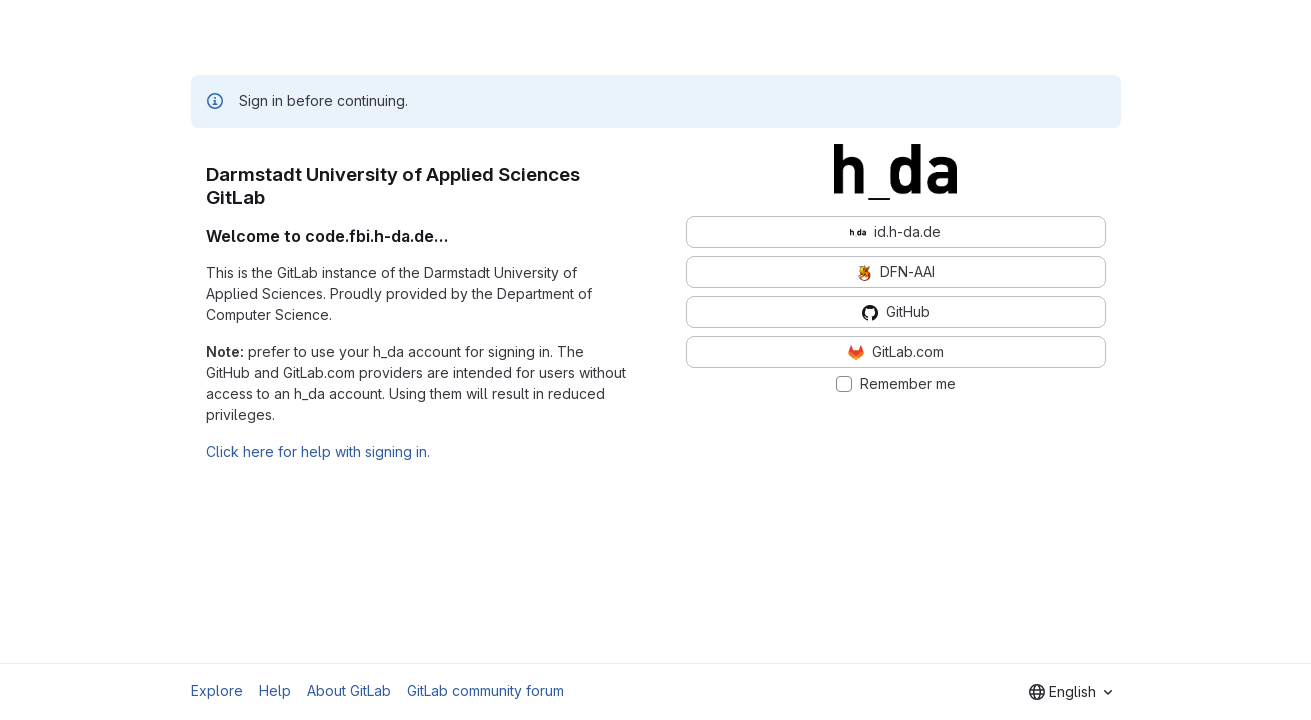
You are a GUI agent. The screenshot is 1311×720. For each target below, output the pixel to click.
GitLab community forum (485, 690)
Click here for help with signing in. (318, 451)
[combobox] (1070, 692)
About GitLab (349, 690)
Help (275, 690)
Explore (217, 690)
